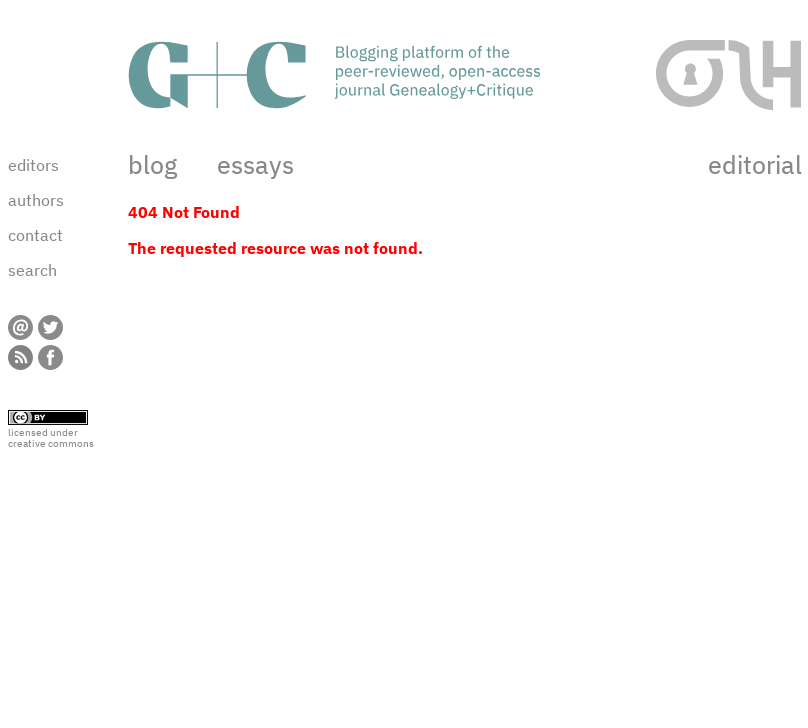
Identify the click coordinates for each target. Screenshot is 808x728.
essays (255, 164)
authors (36, 200)
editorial (755, 164)
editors (33, 165)
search (32, 270)
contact (35, 235)
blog (152, 164)
